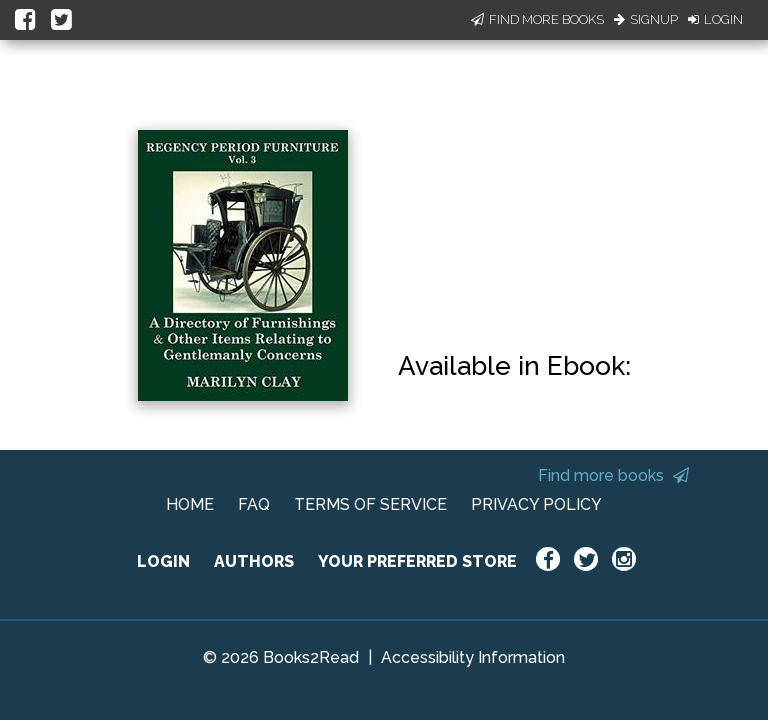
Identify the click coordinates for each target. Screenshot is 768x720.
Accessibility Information (473, 657)
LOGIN (163, 561)
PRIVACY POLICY (536, 504)
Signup (646, 19)
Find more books (613, 475)
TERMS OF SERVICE (370, 504)
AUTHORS (254, 561)
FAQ (254, 504)
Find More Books (537, 19)
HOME (190, 504)
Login (715, 19)
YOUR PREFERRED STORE (417, 561)
